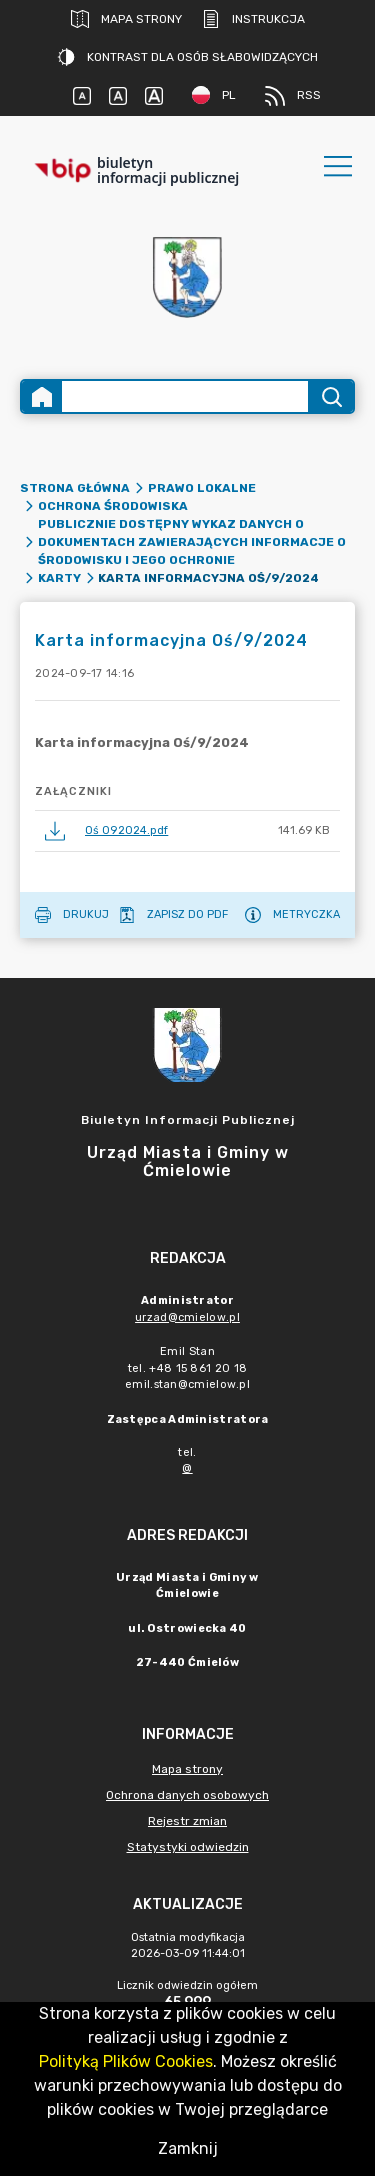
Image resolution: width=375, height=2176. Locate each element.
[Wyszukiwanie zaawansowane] (185, 396)
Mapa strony (126, 19)
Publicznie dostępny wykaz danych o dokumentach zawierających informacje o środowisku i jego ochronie (192, 542)
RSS (293, 96)
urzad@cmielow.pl (187, 1317)
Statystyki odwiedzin (188, 1847)
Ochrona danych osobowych (187, 1795)
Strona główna (75, 488)
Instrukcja (253, 19)
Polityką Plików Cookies (126, 2061)
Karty (59, 578)
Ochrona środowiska (113, 506)
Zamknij (188, 2148)
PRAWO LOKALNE (202, 488)
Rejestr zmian (187, 1821)
